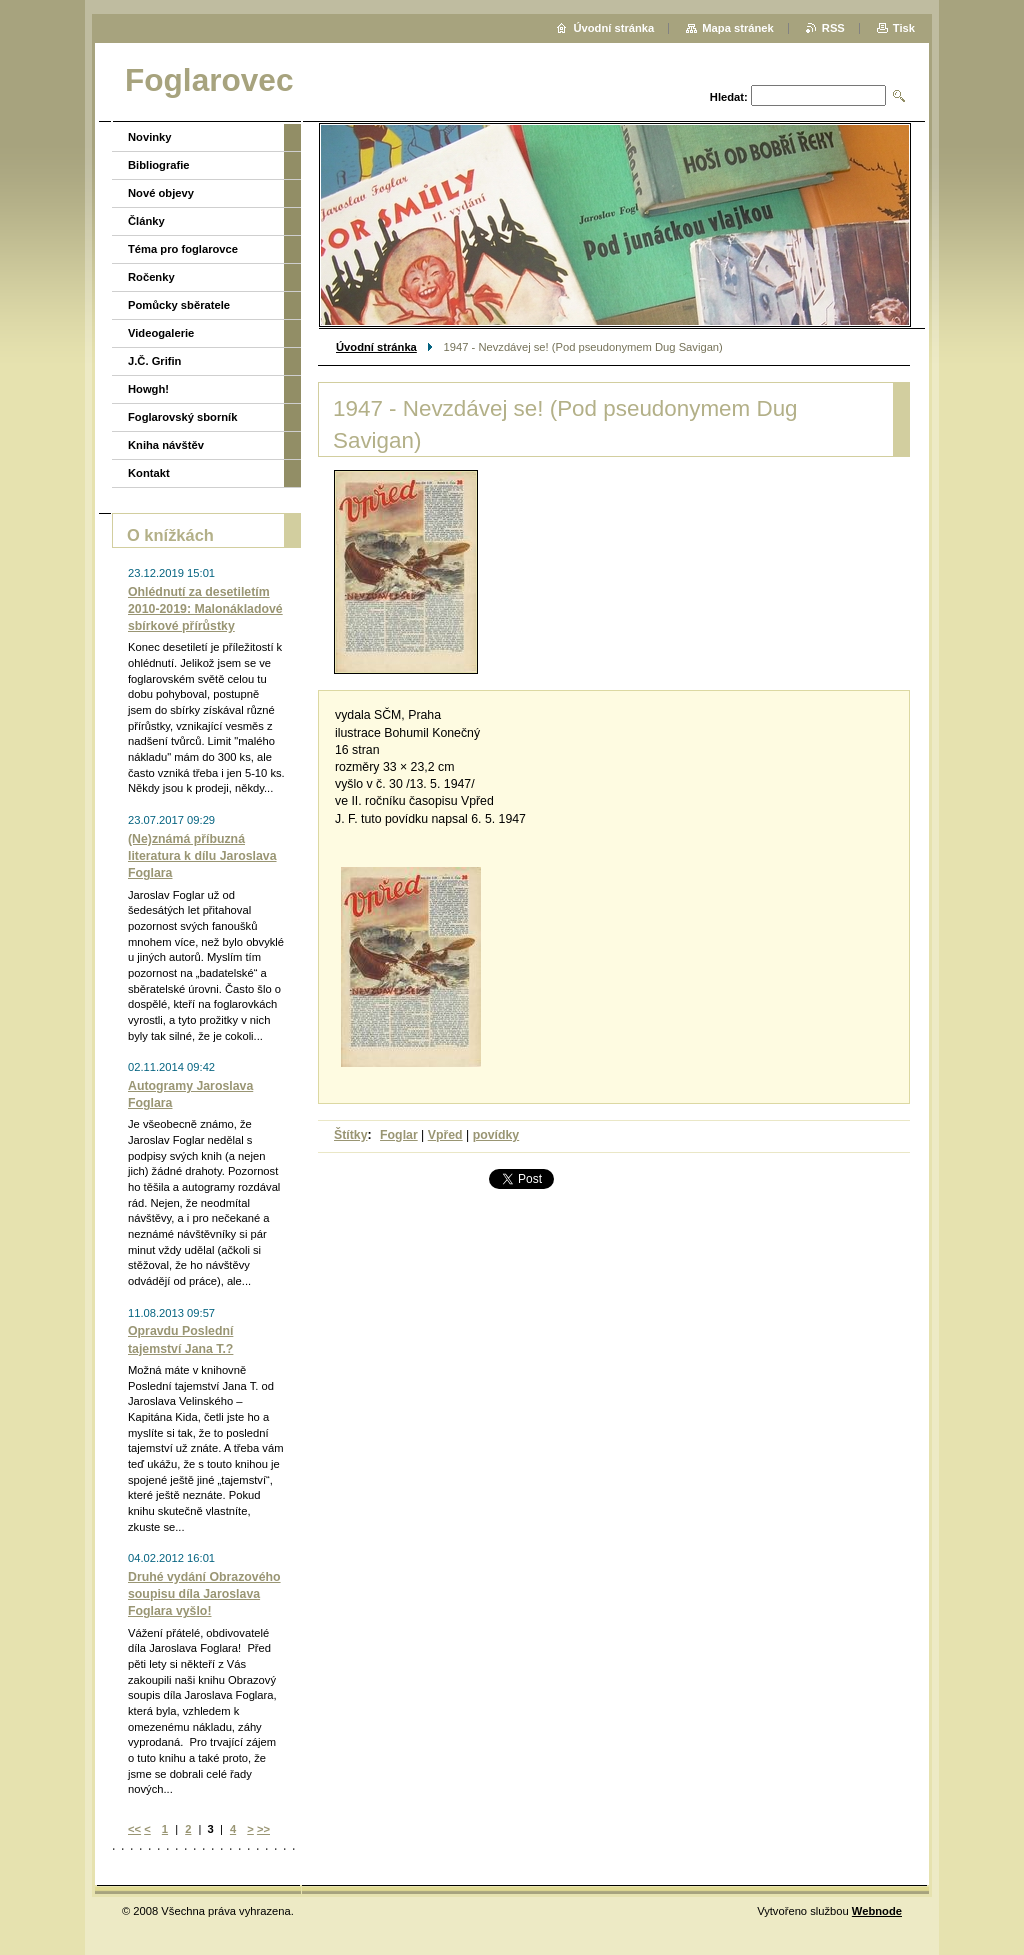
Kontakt (149, 473)
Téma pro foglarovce (183, 249)
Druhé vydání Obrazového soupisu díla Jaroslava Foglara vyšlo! (204, 1594)
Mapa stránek (738, 28)
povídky (496, 1135)
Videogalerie (161, 333)
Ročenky (151, 277)
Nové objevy (161, 193)
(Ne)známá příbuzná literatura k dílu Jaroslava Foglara (202, 856)
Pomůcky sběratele (179, 305)
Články (146, 221)
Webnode (877, 1911)
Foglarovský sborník (182, 417)
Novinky (150, 137)
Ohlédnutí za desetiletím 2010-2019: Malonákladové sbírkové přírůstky (205, 609)
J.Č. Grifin (154, 361)
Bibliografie (159, 165)
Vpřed (445, 1135)
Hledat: (729, 97)
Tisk (904, 28)
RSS (833, 28)
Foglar (399, 1135)
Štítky (351, 1135)
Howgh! (148, 389)
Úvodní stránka (376, 347)
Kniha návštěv (166, 445)
